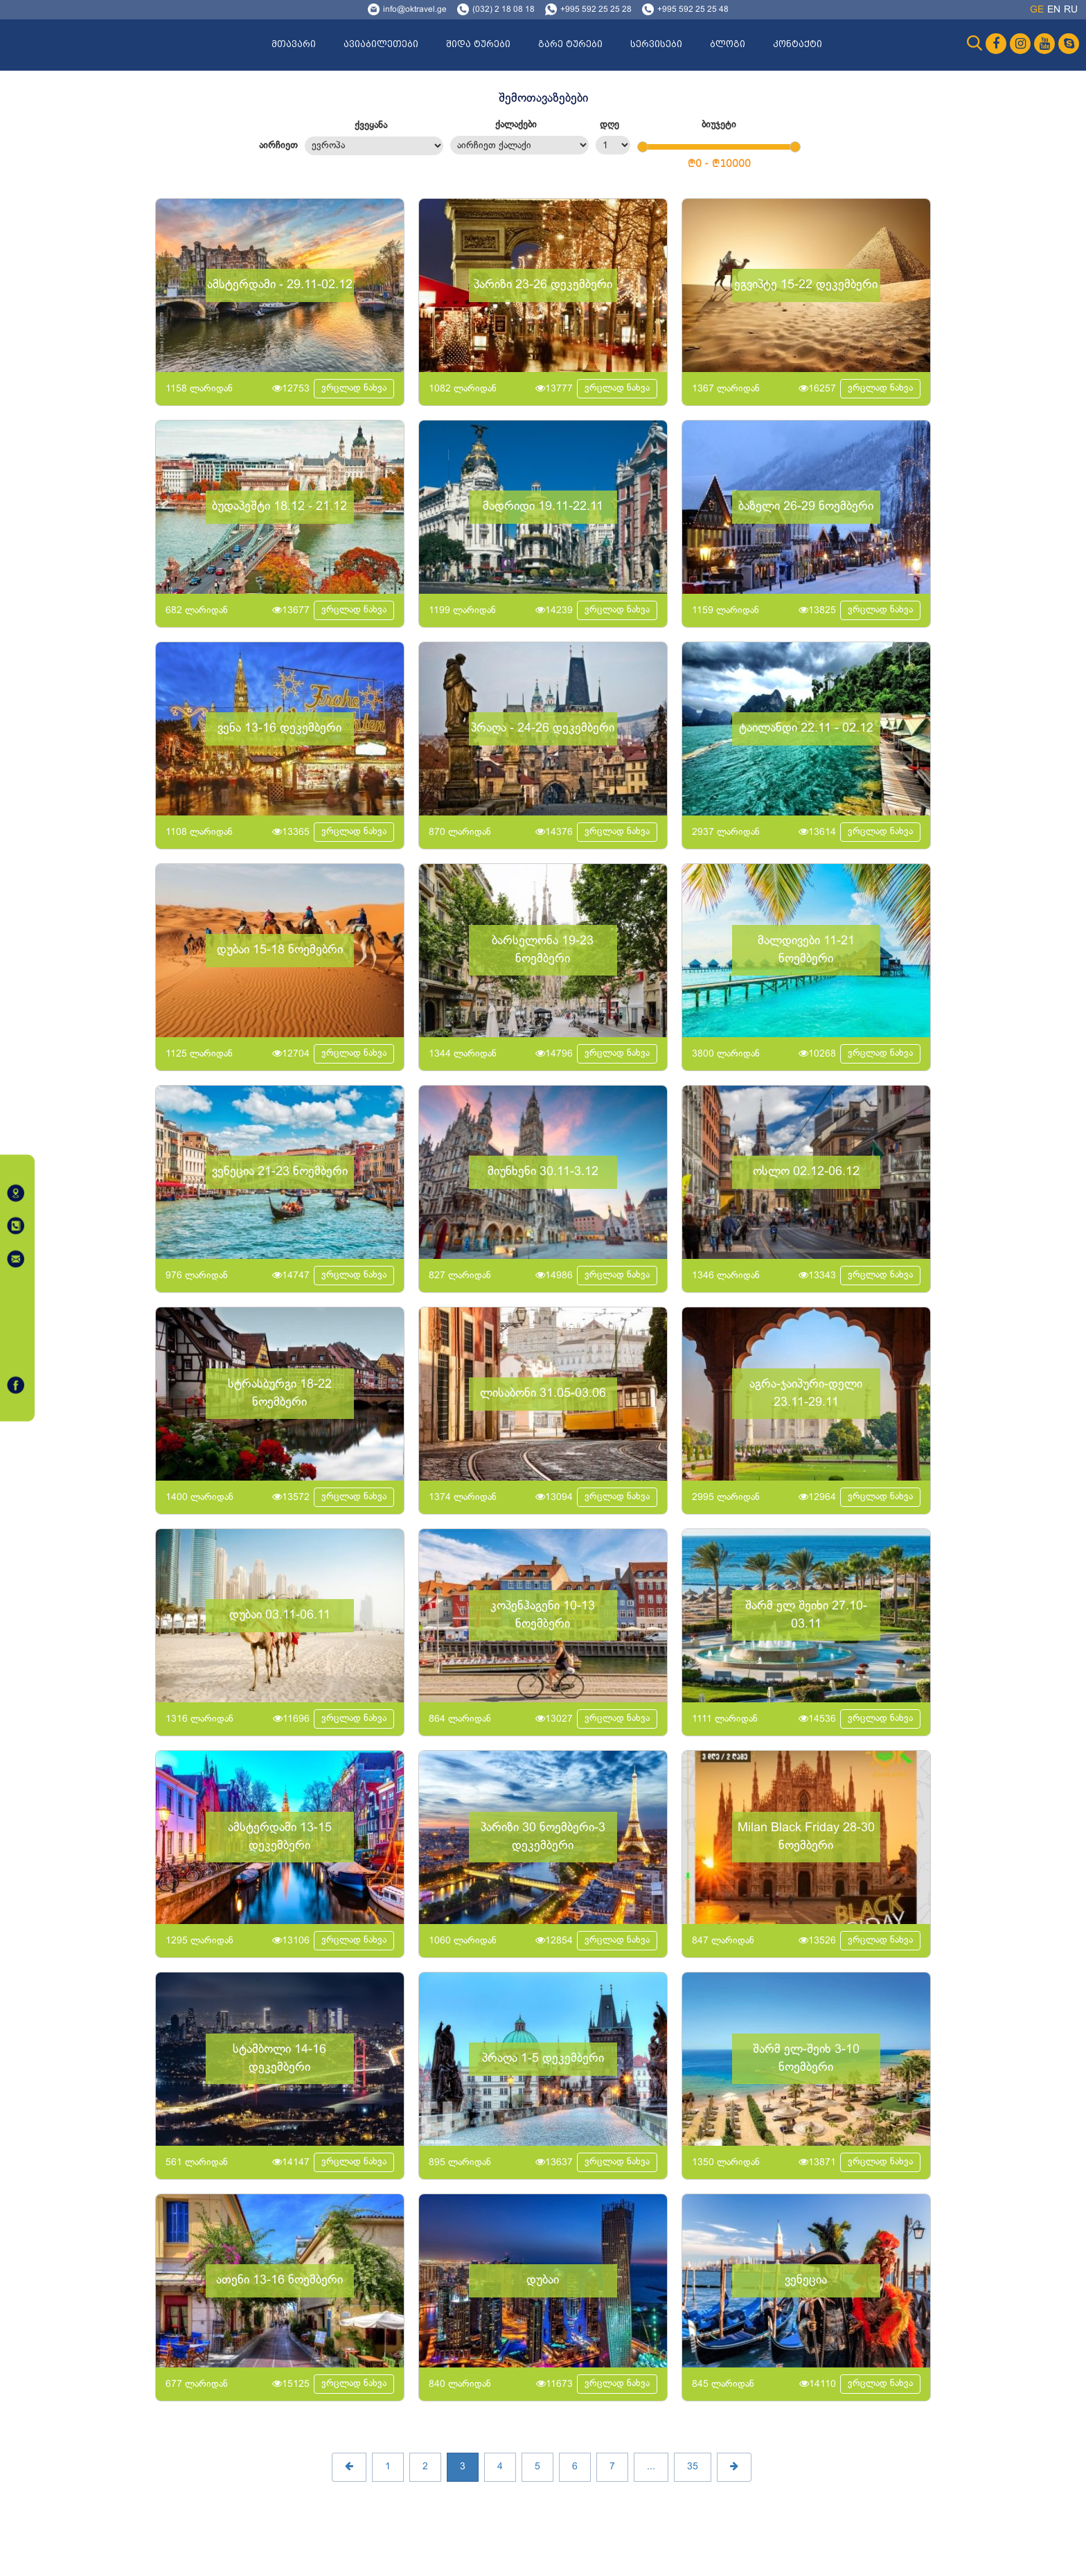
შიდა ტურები (478, 44)
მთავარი (294, 44)
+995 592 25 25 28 (596, 10)
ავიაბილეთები (381, 44)
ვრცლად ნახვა (353, 388)
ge (1037, 10)
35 (692, 2466)
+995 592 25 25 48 (693, 10)
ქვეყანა (371, 125)
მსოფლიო (374, 145)
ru (1071, 10)
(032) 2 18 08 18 (503, 10)
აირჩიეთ (278, 145)
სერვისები (656, 44)
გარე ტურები (570, 44)
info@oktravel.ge (415, 10)
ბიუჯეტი (719, 125)
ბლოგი (727, 44)
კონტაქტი (797, 44)
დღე (609, 125)
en (1053, 10)
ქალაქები (516, 125)
